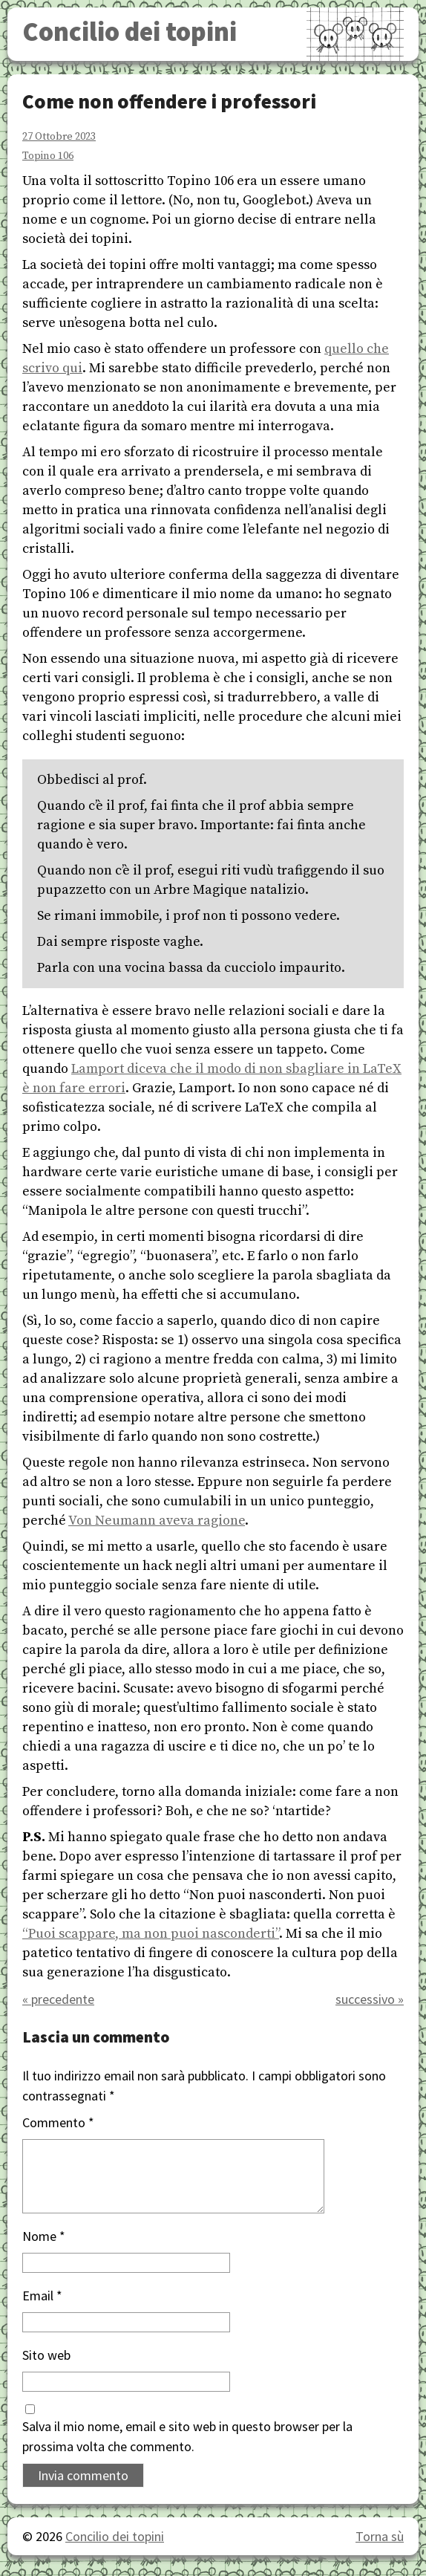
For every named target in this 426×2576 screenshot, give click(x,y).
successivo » (369, 1999)
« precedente (58, 1999)
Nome (43, 2236)
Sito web (46, 2355)
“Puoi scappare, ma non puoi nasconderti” (150, 1933)
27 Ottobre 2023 (59, 136)
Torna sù (379, 2536)
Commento (58, 2122)
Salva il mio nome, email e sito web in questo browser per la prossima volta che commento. (187, 2436)
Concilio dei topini (129, 31)
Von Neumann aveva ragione (156, 1520)
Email (42, 2295)
